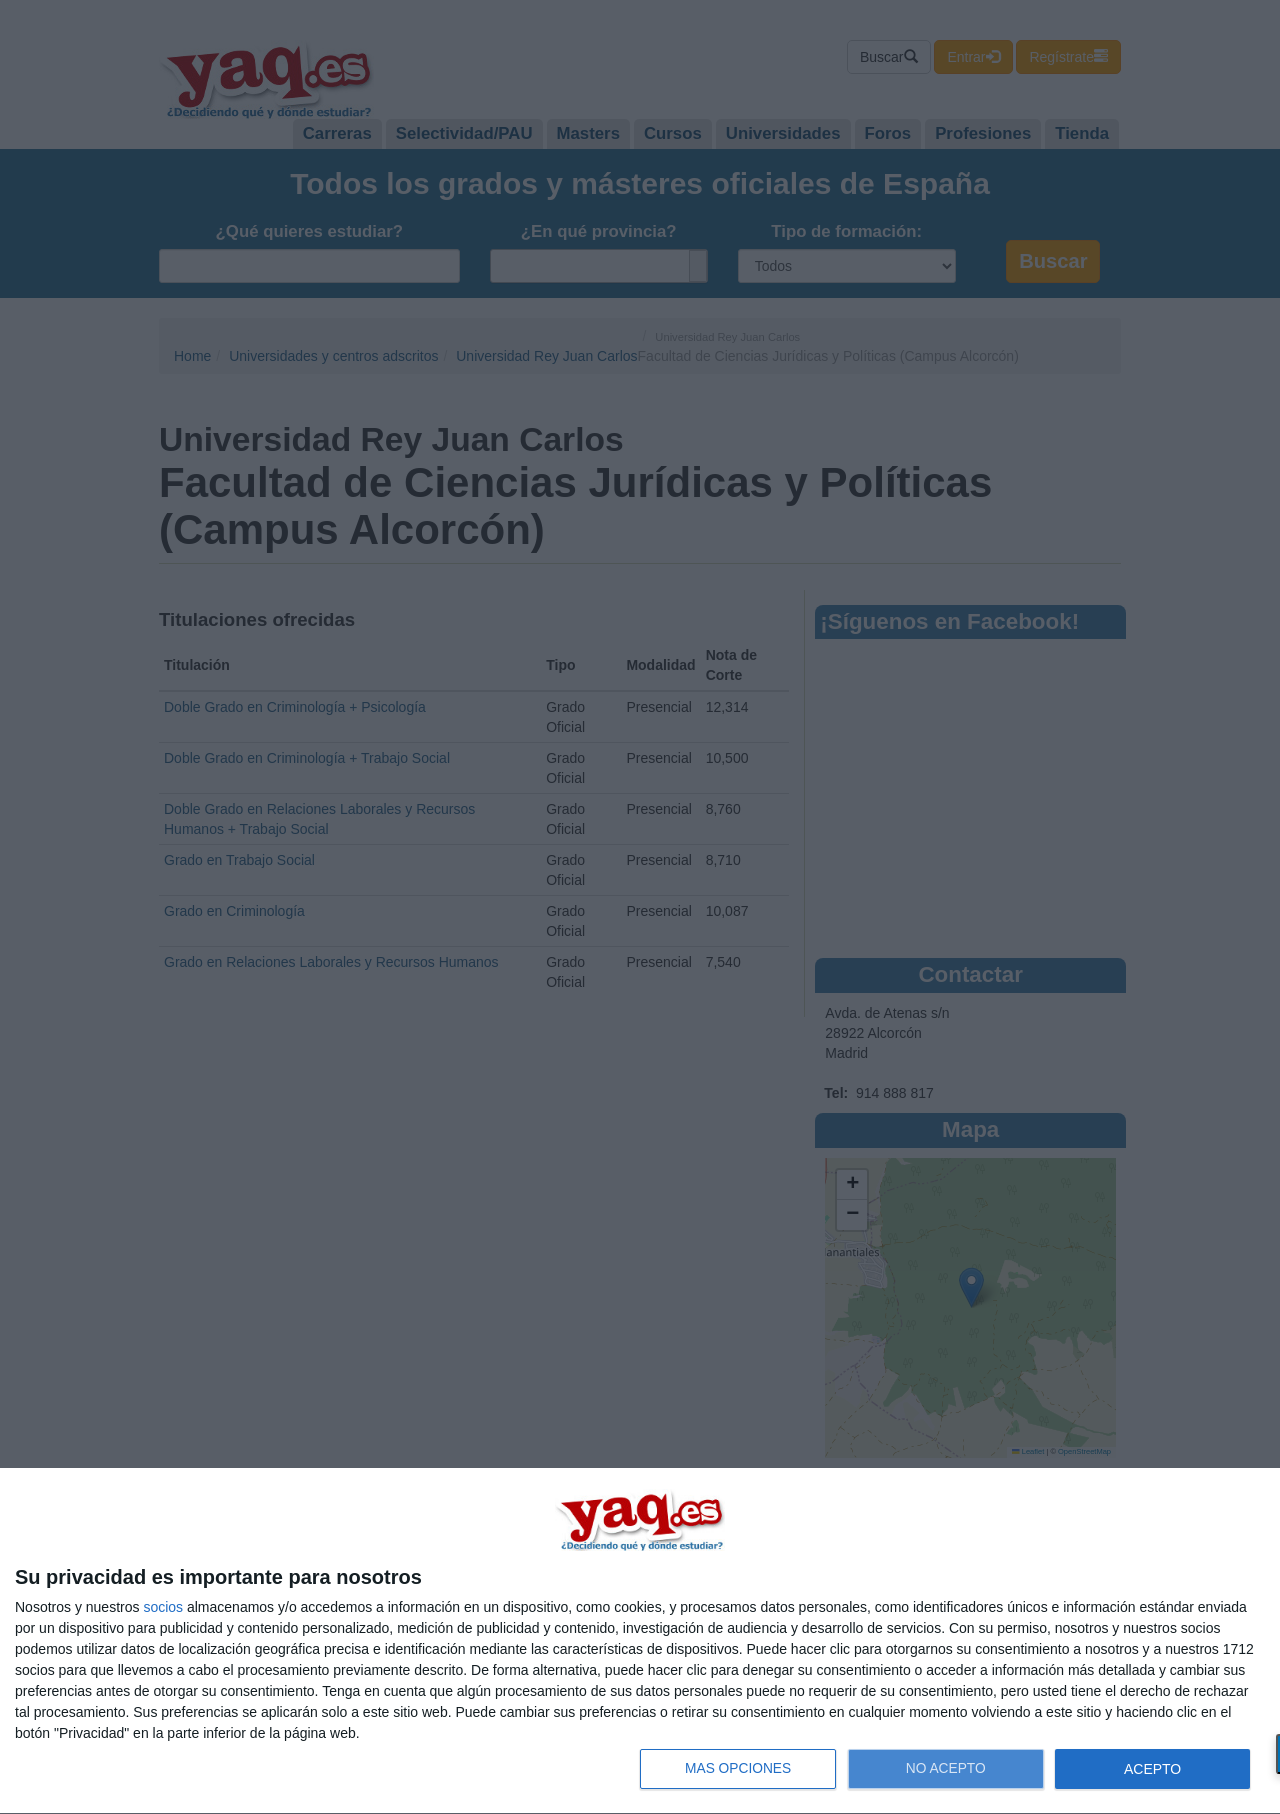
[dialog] (640, 1641)
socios (163, 1607)
